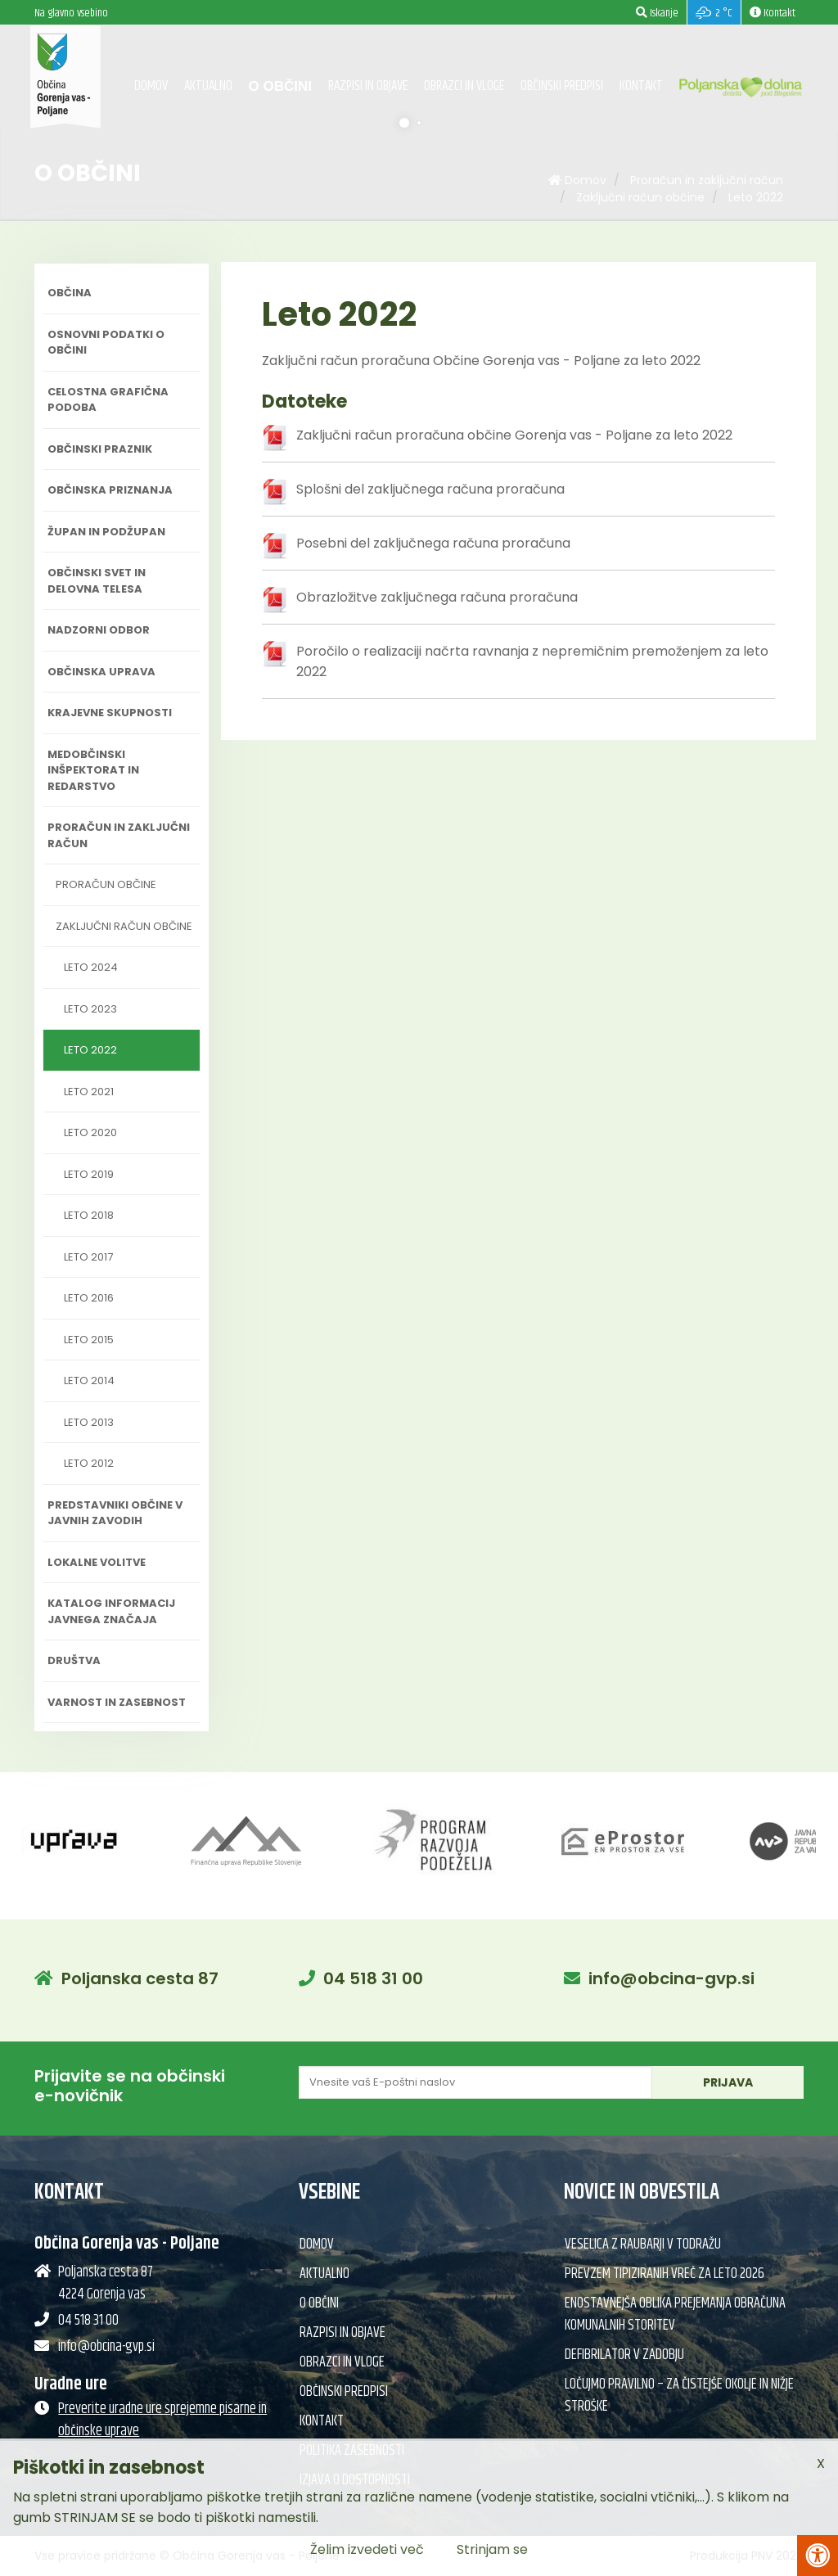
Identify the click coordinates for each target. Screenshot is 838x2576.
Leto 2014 (89, 1380)
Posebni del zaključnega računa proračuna (433, 543)
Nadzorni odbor (98, 630)
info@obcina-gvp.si (671, 1978)
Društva (74, 1660)
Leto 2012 (89, 1463)
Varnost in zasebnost (116, 1702)
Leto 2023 (90, 1009)
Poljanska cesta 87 (140, 1978)
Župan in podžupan (106, 531)
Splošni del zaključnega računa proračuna (430, 489)
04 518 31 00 (373, 1978)
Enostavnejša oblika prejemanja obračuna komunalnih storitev (675, 2314)
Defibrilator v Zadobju (624, 2355)
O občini (280, 86)
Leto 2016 (89, 1298)
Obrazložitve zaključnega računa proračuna (437, 597)
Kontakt (641, 86)
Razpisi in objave (368, 86)
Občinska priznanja (110, 490)
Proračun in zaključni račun (706, 180)
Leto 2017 (88, 1257)
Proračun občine (106, 884)
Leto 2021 (89, 1091)
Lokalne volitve (96, 1562)
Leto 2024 (91, 967)
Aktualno (208, 86)
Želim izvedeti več (367, 2549)
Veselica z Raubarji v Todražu (643, 2244)
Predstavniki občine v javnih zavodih (114, 1513)
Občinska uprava (101, 671)
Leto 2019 (89, 1174)
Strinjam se (492, 2549)
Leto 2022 (755, 197)
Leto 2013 (89, 1422)
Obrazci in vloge (464, 86)
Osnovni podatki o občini (105, 343)
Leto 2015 (89, 1339)
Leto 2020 (90, 1132)
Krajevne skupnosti (109, 712)
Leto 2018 (89, 1215)
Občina (69, 292)
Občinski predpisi (561, 86)
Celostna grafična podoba (108, 400)
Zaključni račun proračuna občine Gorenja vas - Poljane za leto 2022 (514, 435)
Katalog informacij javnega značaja (111, 1611)
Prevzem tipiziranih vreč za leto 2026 (664, 2273)
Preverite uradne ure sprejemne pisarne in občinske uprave (162, 2420)
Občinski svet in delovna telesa (96, 581)
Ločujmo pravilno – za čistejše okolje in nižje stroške (679, 2395)
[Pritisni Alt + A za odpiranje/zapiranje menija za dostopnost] (817, 2555)
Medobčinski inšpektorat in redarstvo (93, 770)
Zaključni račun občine (640, 197)
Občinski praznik (99, 449)
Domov (151, 86)
